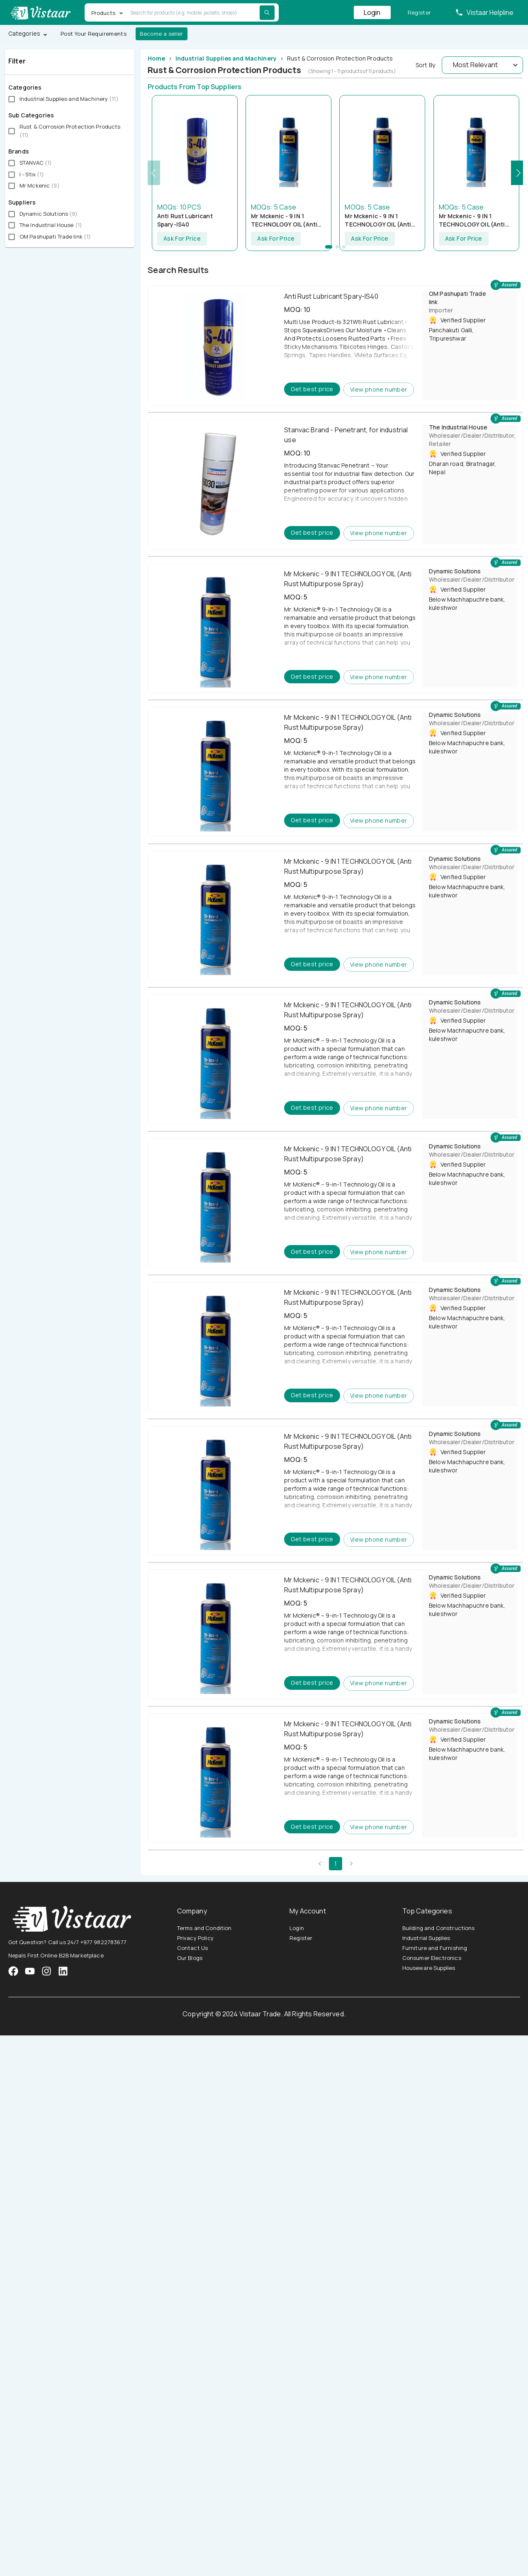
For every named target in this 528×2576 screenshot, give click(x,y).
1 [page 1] (335, 1863)
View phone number (379, 390)
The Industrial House (458, 427)
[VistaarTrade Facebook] (13, 1971)
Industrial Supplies (426, 1938)
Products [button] (103, 13)
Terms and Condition (204, 1928)
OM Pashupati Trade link (457, 298)
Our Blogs (189, 1958)
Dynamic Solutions (455, 571)
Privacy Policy (195, 1938)
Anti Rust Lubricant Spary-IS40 (185, 220)
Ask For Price (182, 239)
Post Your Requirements (93, 33)
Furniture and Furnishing (434, 1948)
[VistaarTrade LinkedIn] (63, 1971)
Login (372, 12)
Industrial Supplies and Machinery (226, 58)
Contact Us (192, 1948)
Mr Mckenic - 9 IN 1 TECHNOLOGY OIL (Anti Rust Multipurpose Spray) (288, 220)
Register (419, 12)
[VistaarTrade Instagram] (30, 1971)
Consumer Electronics (431, 1958)
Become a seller (161, 33)
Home (156, 58)
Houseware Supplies (428, 1968)
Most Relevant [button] (475, 64)
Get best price (312, 389)
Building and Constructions (438, 1928)
